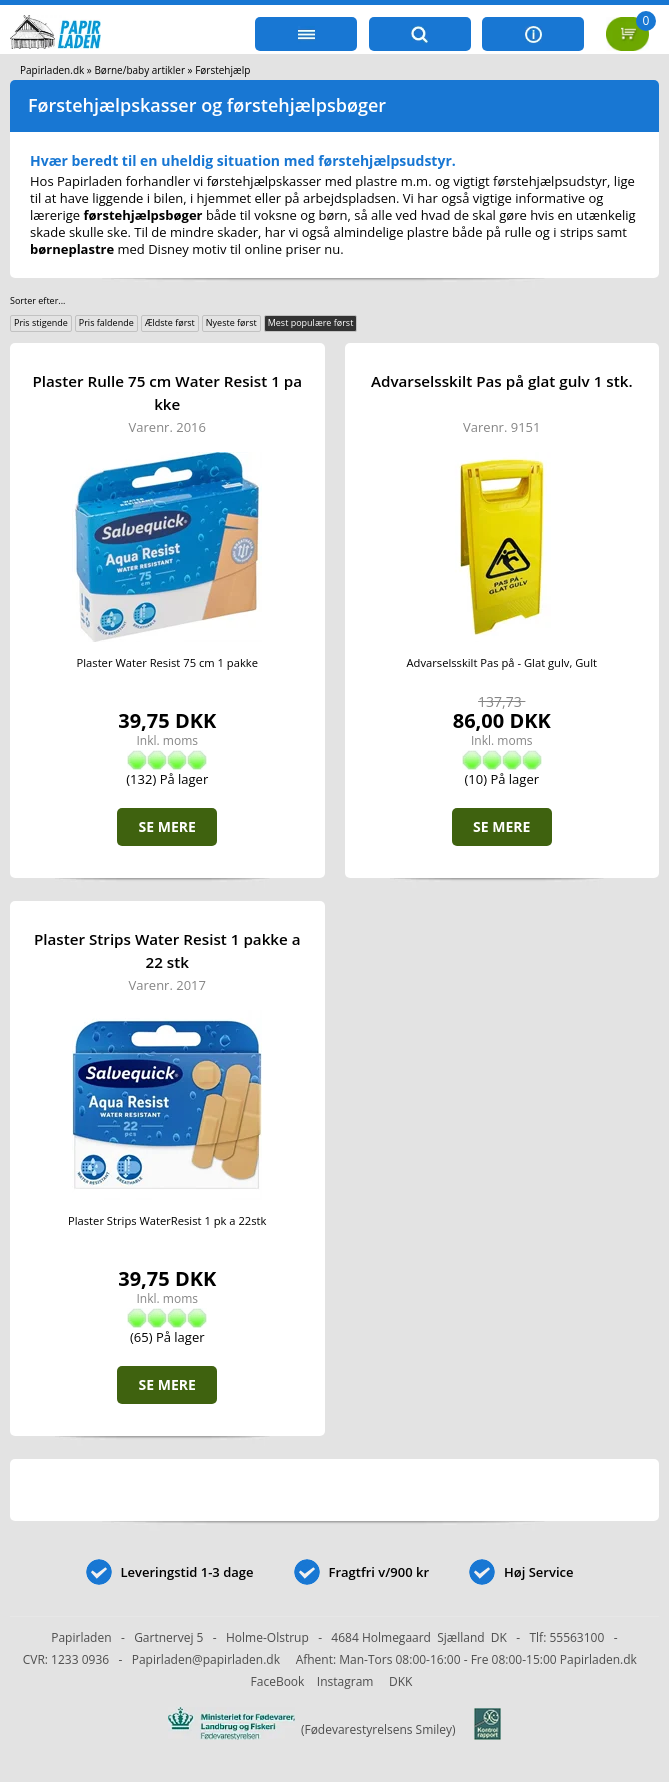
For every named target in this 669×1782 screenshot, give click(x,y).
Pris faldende (106, 322)
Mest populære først (311, 322)
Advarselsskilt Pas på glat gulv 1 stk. (502, 381)
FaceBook (278, 1681)
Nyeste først (231, 322)
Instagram (345, 1681)
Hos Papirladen (76, 181)
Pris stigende (41, 322)
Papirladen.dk (52, 70)
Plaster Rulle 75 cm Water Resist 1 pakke (167, 392)
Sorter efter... (37, 300)
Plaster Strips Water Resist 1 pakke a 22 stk (167, 950)
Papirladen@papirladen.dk (206, 1659)
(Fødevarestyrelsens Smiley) (335, 1729)
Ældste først (170, 322)
